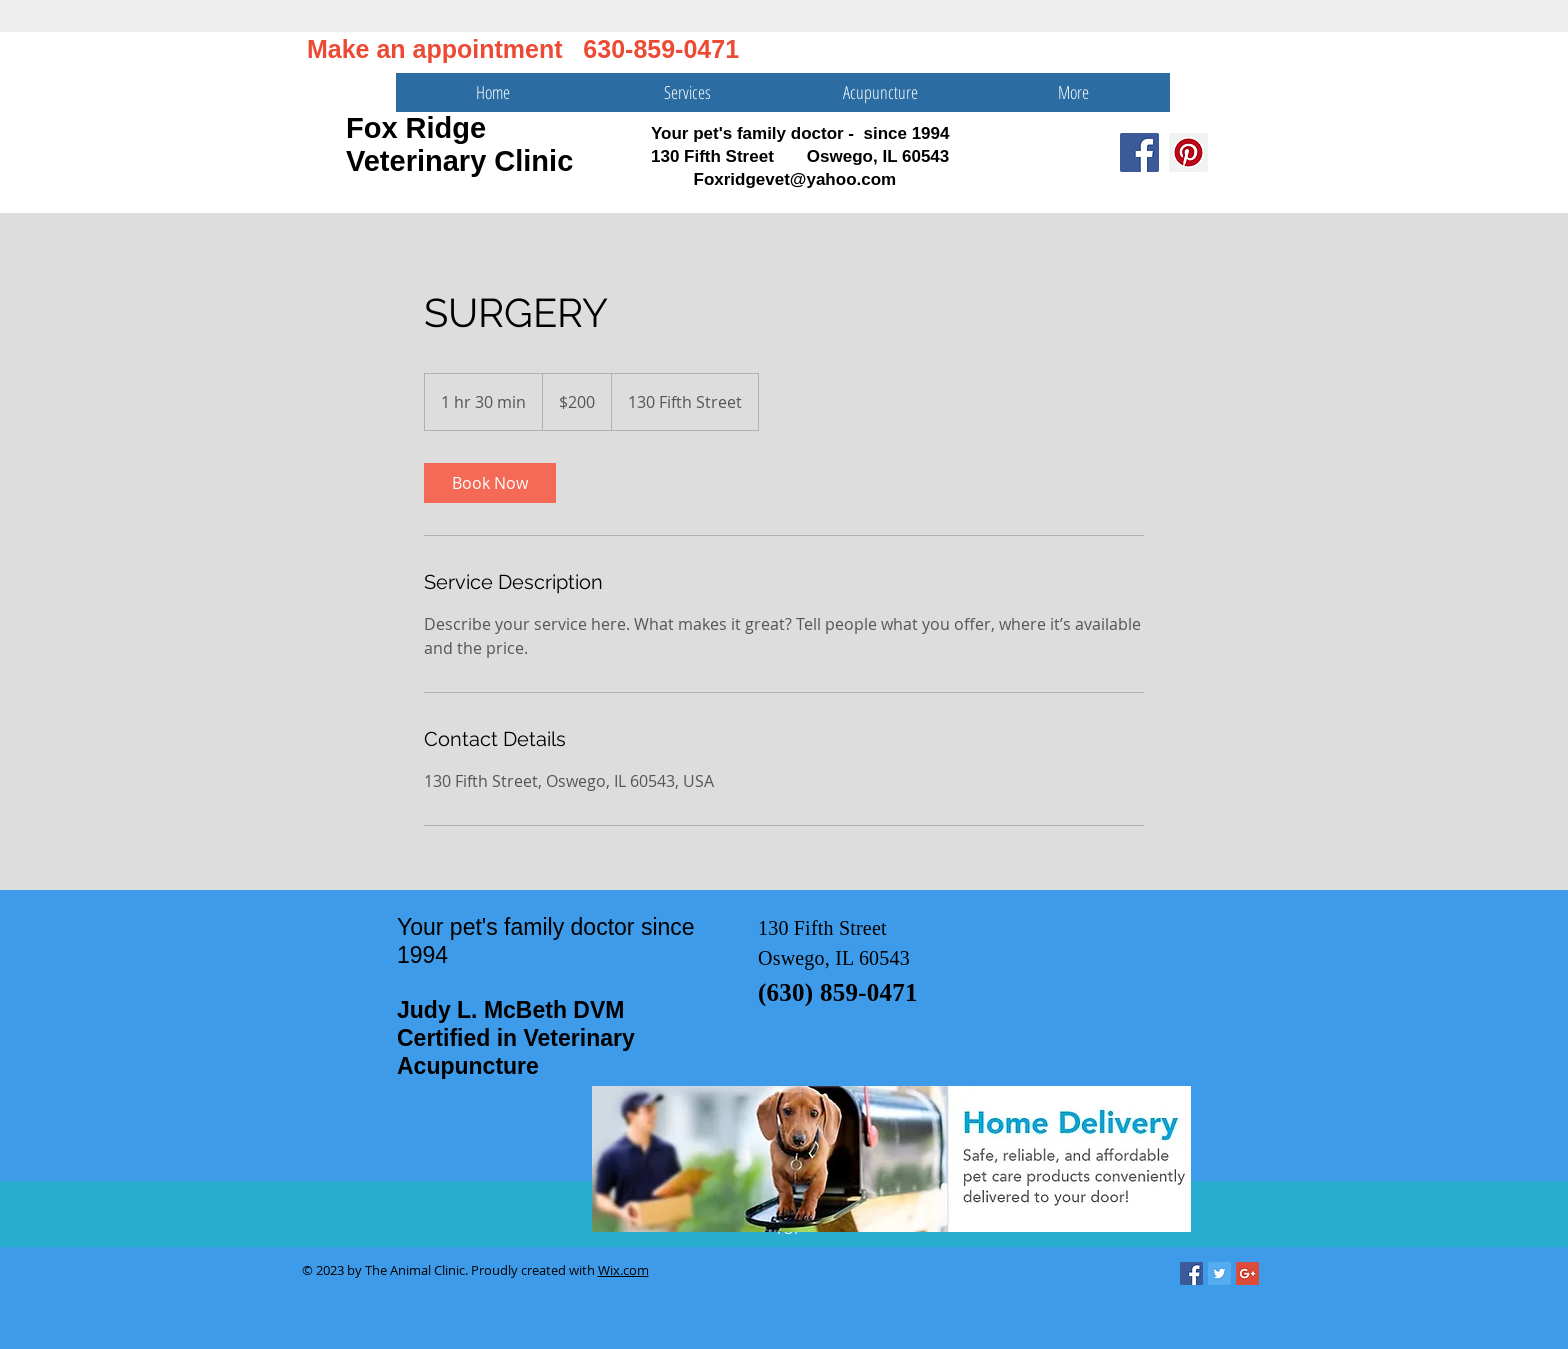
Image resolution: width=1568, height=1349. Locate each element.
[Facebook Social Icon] (1139, 152)
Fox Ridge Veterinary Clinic (459, 144)
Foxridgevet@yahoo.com (795, 179)
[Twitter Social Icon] (1219, 1273)
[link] (490, 483)
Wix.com (623, 1270)
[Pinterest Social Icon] (1188, 152)
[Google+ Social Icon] (1247, 1273)
